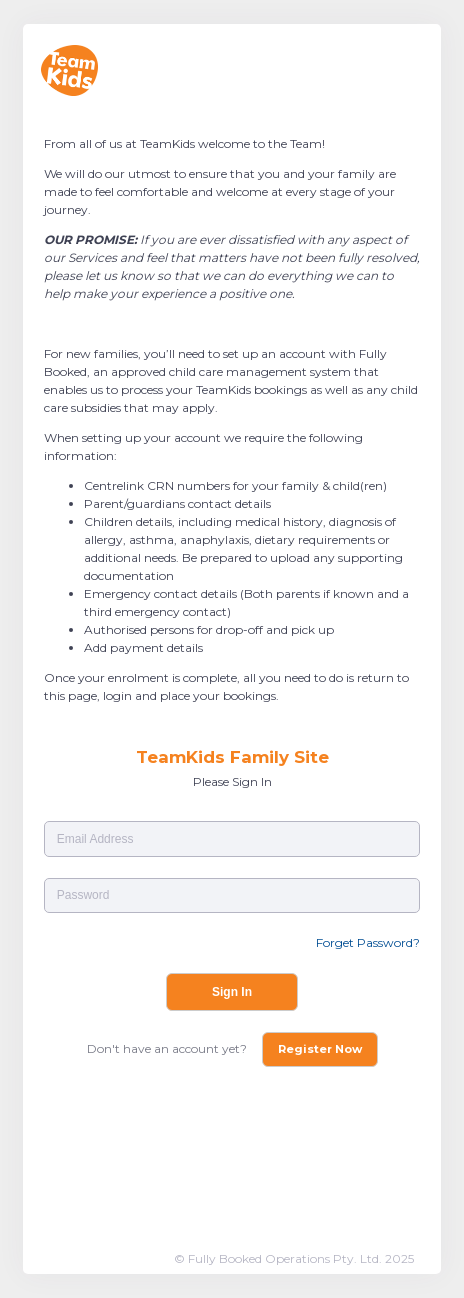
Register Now (320, 1049)
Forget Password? (368, 942)
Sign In (232, 992)
